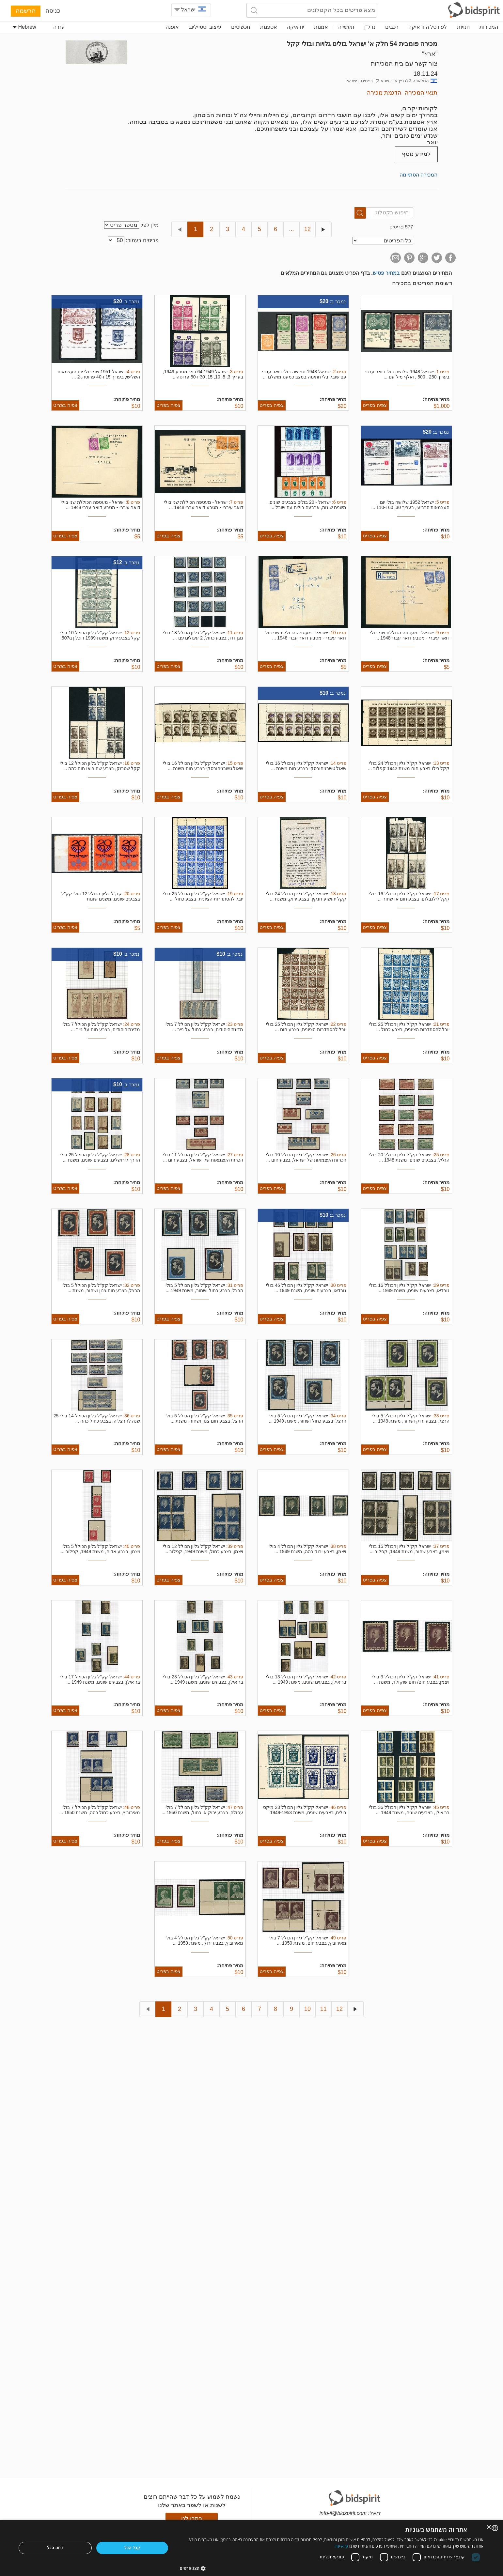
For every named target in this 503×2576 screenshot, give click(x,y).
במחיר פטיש (386, 273)
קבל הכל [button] (132, 2548)
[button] (331, 2568)
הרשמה (26, 10)
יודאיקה (295, 27)
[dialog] (251, 2548)
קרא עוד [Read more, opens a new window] (341, 2546)
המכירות (488, 27)
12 (307, 229)
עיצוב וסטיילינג (205, 27)
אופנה (172, 27)
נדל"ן (369, 27)
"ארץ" (430, 53)
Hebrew (24, 27)
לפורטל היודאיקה (427, 27)
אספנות (268, 27)
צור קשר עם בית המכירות (404, 63)
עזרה (59, 27)
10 (307, 2009)
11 (323, 2009)
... (291, 229)
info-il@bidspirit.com (343, 2513)
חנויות (463, 27)
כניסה (52, 10)
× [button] (489, 2527)
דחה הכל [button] (55, 2548)
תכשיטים (240, 27)
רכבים (392, 27)
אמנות (321, 27)
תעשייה (346, 27)
